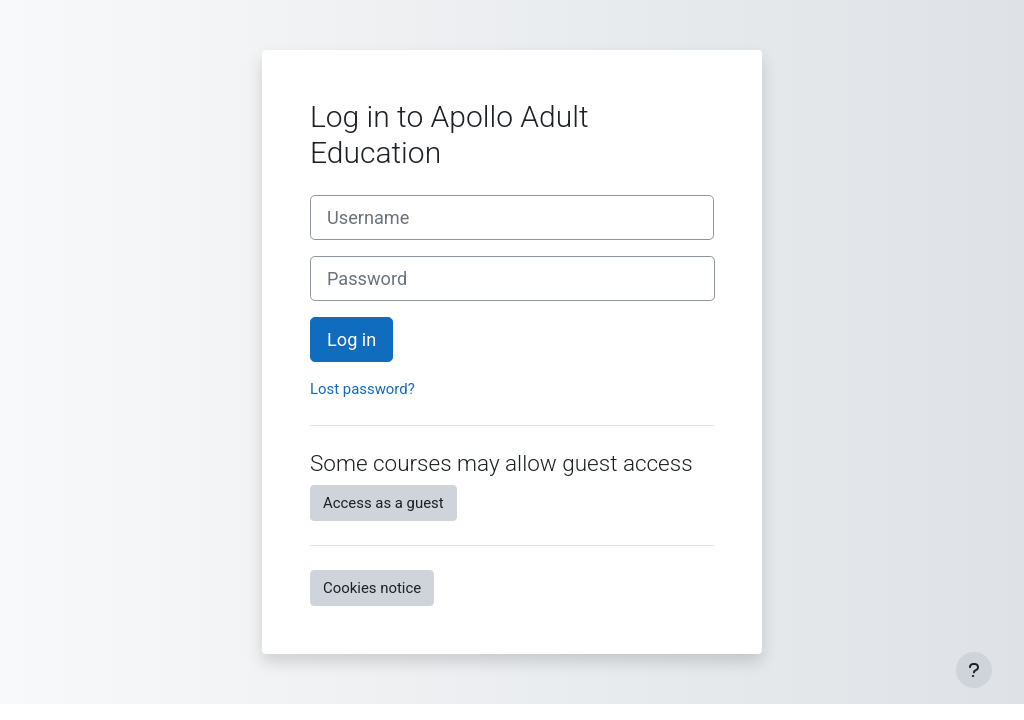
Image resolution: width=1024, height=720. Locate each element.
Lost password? (362, 389)
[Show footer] (974, 670)
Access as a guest (383, 503)
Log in (351, 339)
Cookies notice (372, 588)
